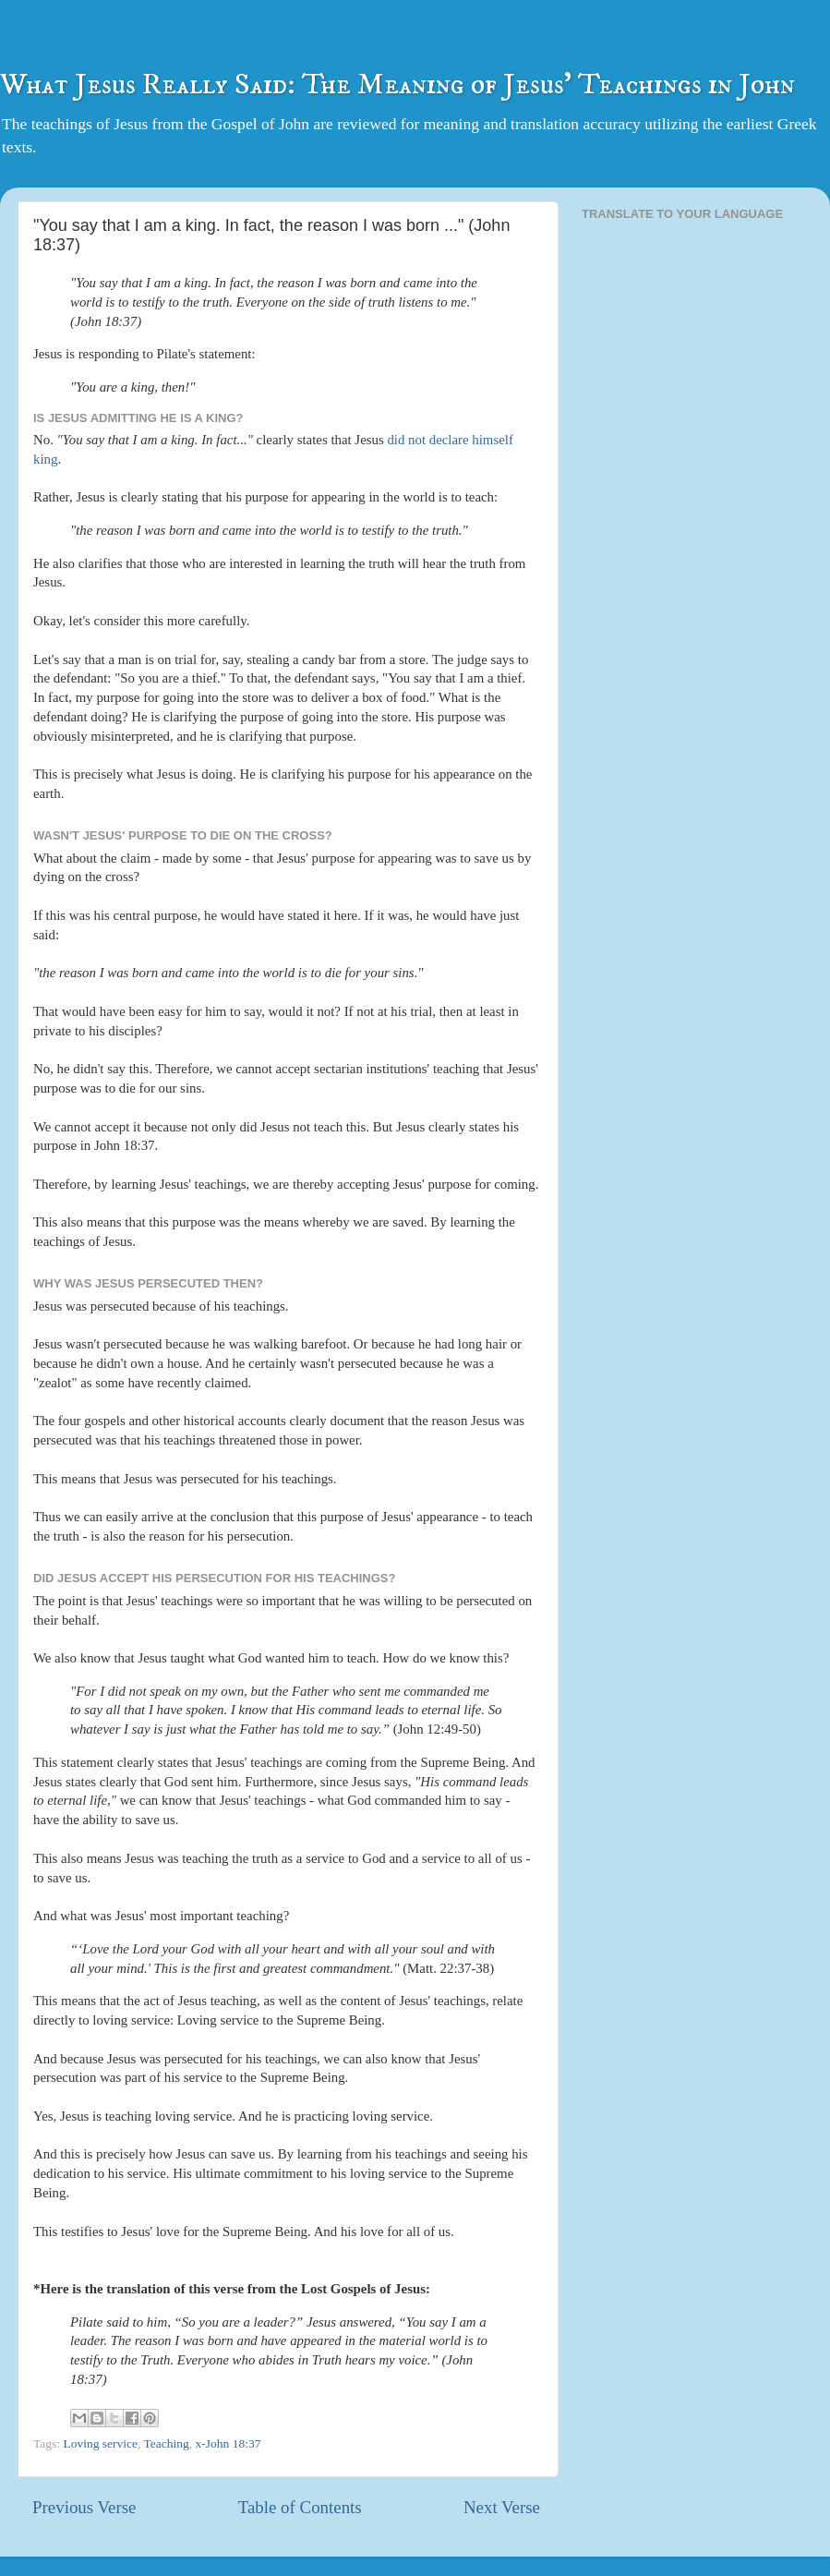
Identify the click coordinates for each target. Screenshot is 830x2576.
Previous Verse (84, 2507)
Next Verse (501, 2507)
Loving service (100, 2443)
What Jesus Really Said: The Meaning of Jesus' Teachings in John (397, 85)
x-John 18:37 (228, 2443)
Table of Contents (300, 2507)
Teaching (166, 2443)
